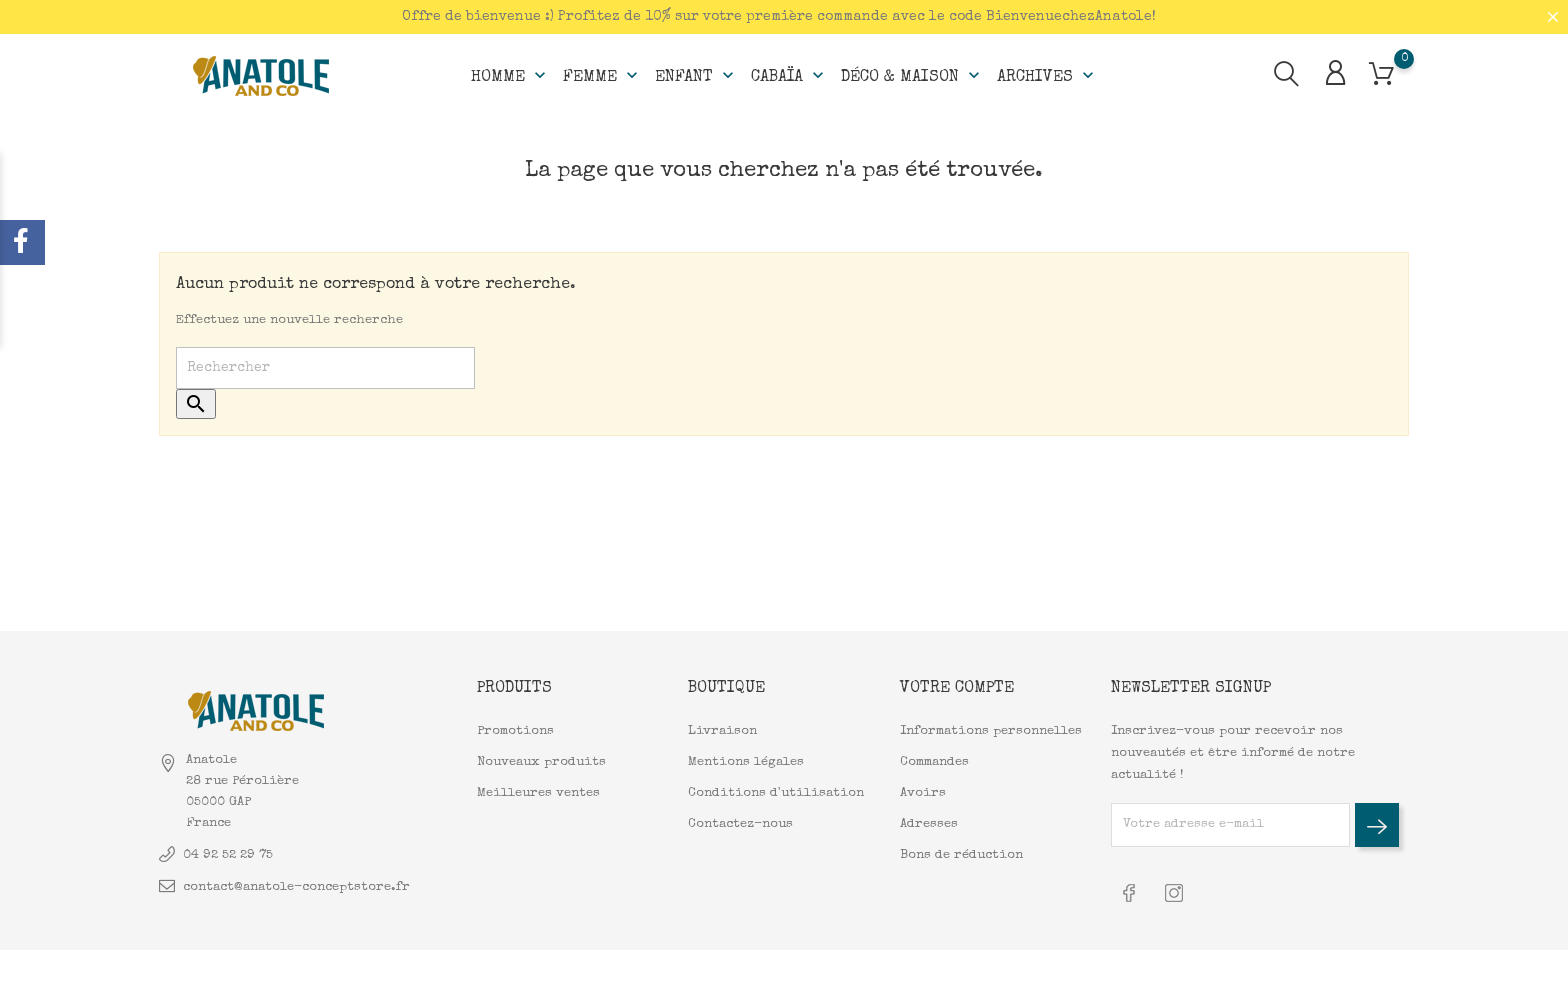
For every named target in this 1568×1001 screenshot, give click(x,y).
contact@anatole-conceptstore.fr (296, 887)
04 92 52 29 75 (228, 855)
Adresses (929, 824)
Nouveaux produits (541, 762)
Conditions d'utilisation (776, 793)
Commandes (934, 762)
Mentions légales (746, 762)
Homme (510, 76)
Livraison (722, 731)
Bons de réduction (961, 855)
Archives (1047, 76)
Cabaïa (789, 76)
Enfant (696, 76)
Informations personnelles (991, 731)
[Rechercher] (325, 368)
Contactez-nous (740, 824)
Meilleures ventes (538, 793)
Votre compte (957, 689)
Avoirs (923, 793)
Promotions (515, 731)
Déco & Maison (912, 76)
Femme (602, 76)
